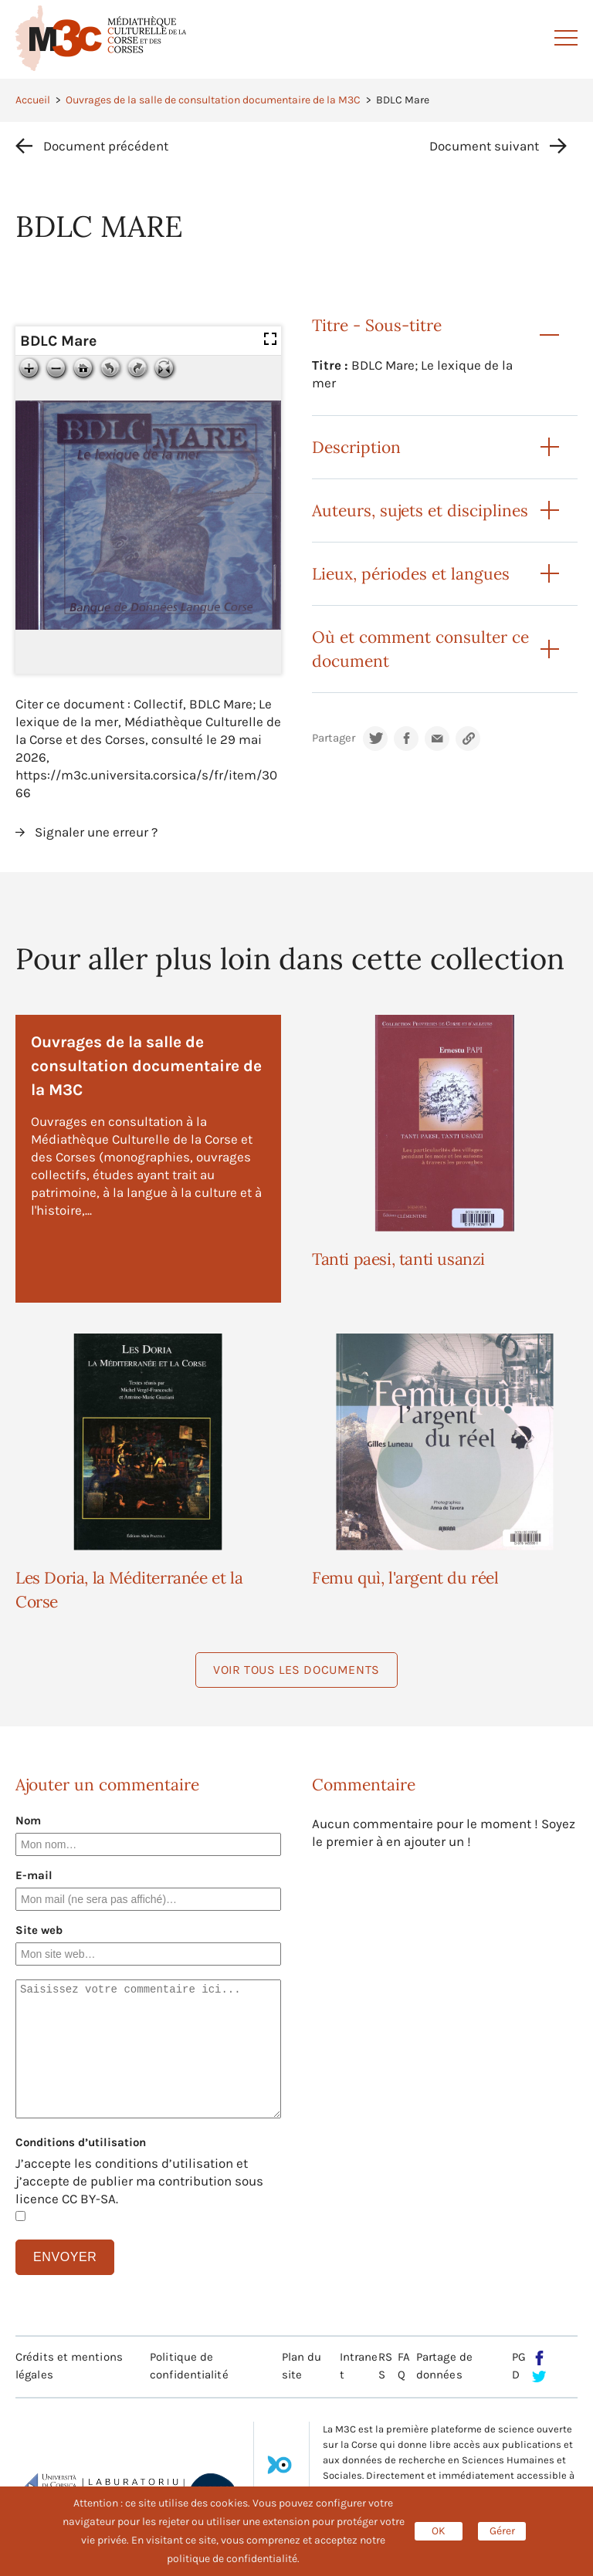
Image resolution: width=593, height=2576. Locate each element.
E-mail (34, 1875)
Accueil (32, 99)
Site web (39, 1930)
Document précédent (105, 146)
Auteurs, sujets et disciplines (420, 510)
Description (356, 447)
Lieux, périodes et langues (411, 573)
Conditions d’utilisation (80, 2142)
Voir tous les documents (296, 1669)
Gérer (502, 2530)
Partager (333, 738)
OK (439, 2530)
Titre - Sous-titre (377, 325)
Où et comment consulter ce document (420, 649)
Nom (28, 1820)
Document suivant (484, 146)
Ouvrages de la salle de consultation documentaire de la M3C (213, 99)
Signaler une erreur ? (96, 832)
